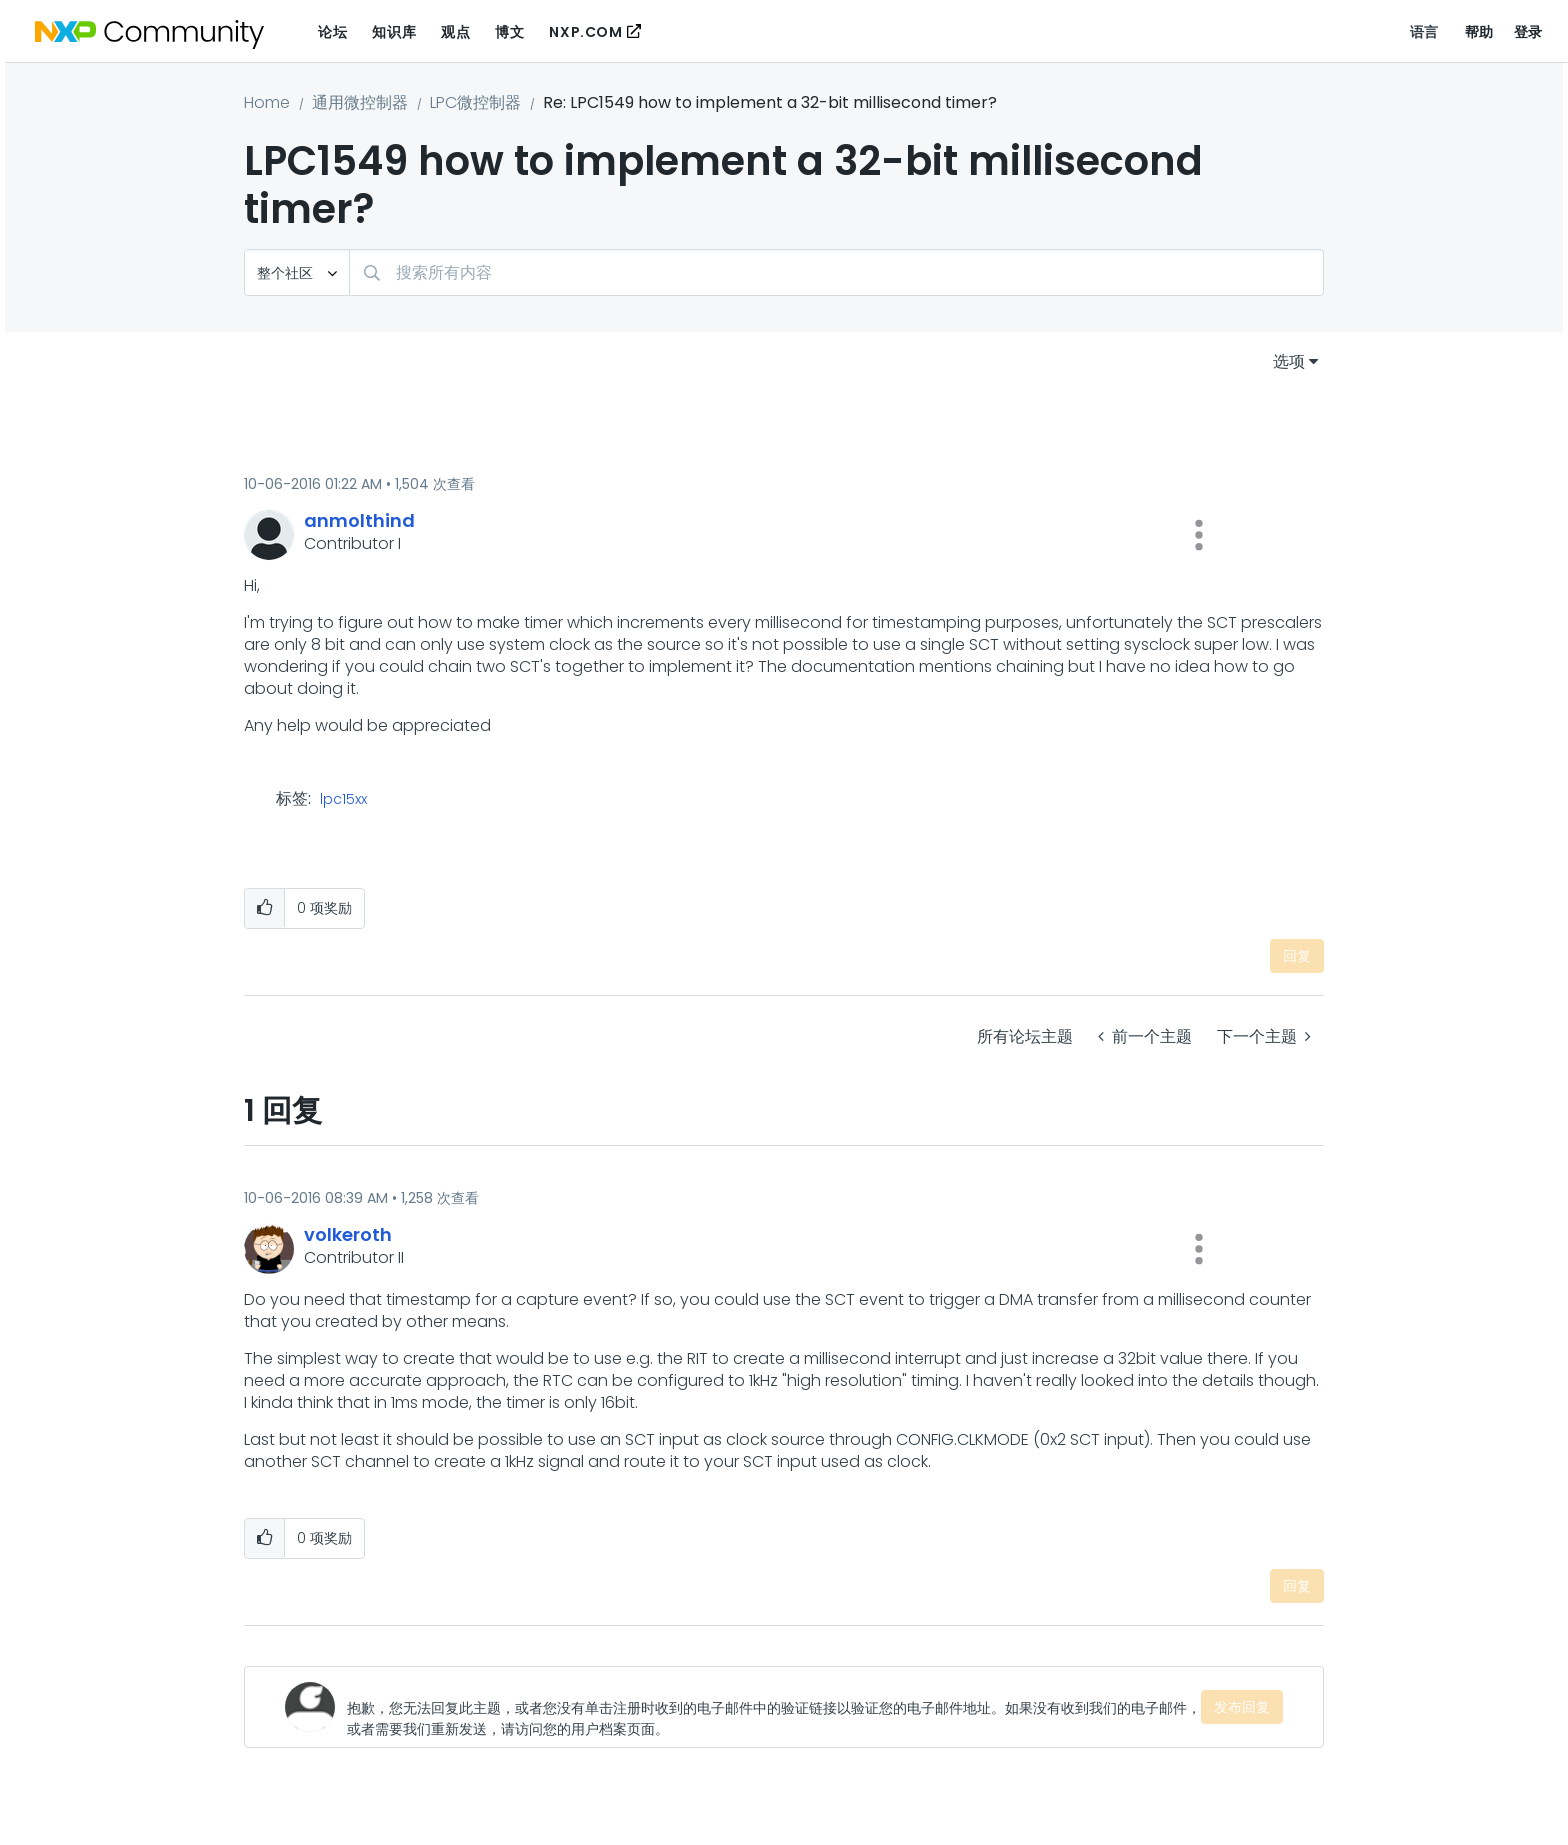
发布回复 (1242, 1707)
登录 (1528, 32)
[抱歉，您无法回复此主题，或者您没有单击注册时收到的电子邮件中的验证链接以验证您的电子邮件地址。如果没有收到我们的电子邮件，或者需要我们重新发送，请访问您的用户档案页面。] (774, 1707)
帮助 (1479, 32)
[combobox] (836, 272)
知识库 (394, 32)
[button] (1199, 535)
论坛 (332, 32)
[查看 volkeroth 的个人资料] (348, 1234)
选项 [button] (1289, 361)
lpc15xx (343, 800)
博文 (509, 32)
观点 (455, 32)
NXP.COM (585, 32)
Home (267, 102)
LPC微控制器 (475, 102)
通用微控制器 (360, 102)
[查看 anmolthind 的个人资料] (359, 520)
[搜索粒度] (297, 272)
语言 (1424, 32)
